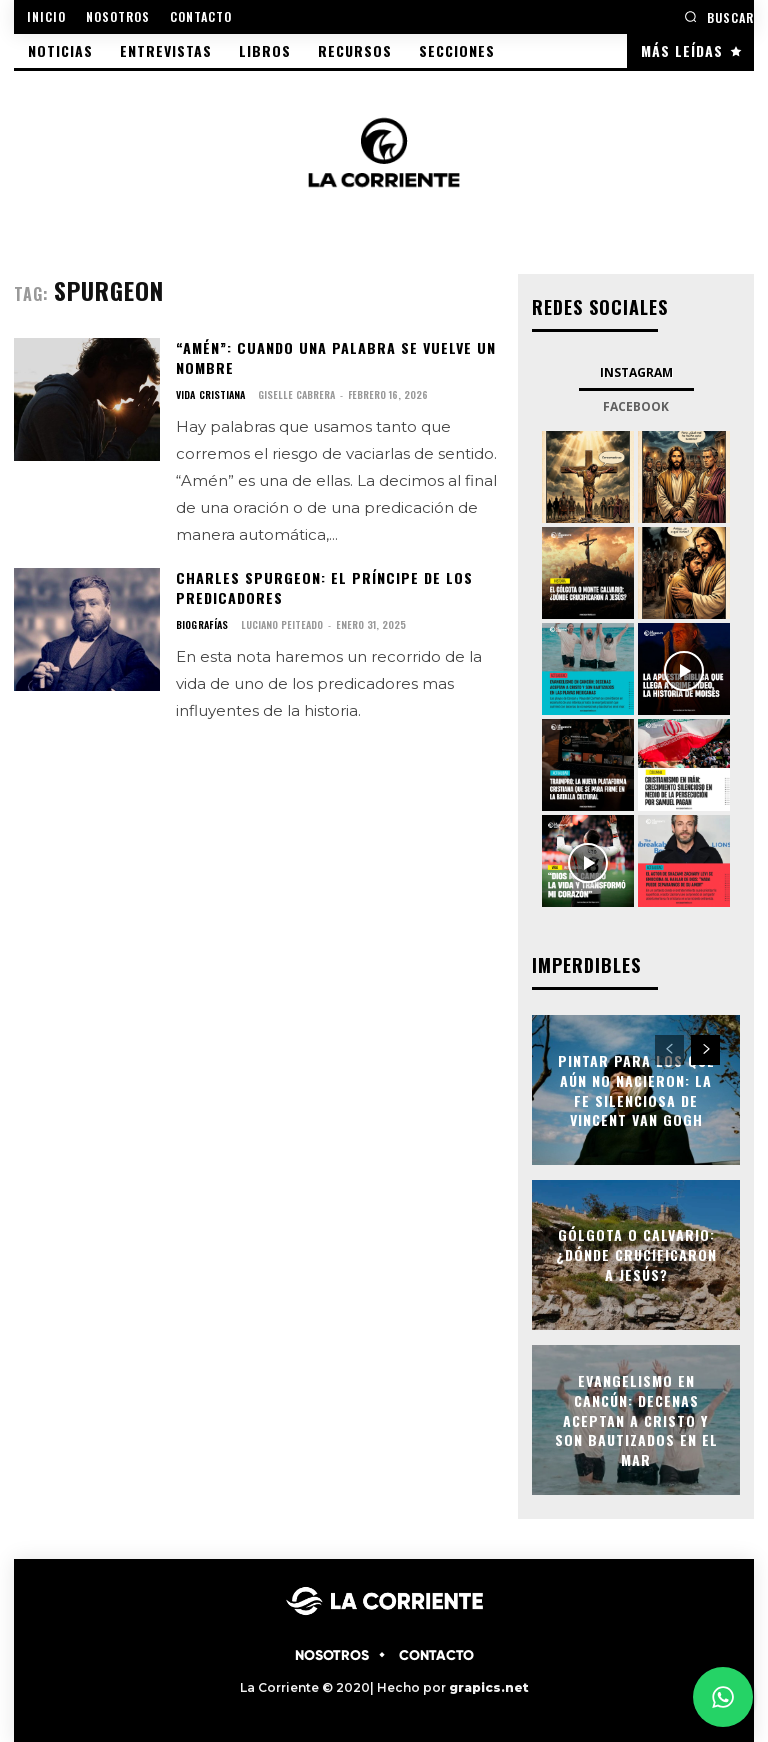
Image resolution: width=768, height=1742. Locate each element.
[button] (719, 16)
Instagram (636, 371)
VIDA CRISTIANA (210, 394)
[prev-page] (669, 1048)
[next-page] (705, 1048)
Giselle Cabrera (295, 393)
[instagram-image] (588, 476)
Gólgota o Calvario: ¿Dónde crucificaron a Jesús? (636, 1253)
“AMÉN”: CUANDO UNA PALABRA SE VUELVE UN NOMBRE (333, 357)
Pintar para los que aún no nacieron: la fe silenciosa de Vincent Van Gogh (636, 1088)
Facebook (636, 405)
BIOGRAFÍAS (201, 623)
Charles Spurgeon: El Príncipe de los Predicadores (322, 586)
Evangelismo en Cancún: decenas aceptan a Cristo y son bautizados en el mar (636, 1417)
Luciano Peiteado (280, 622)
